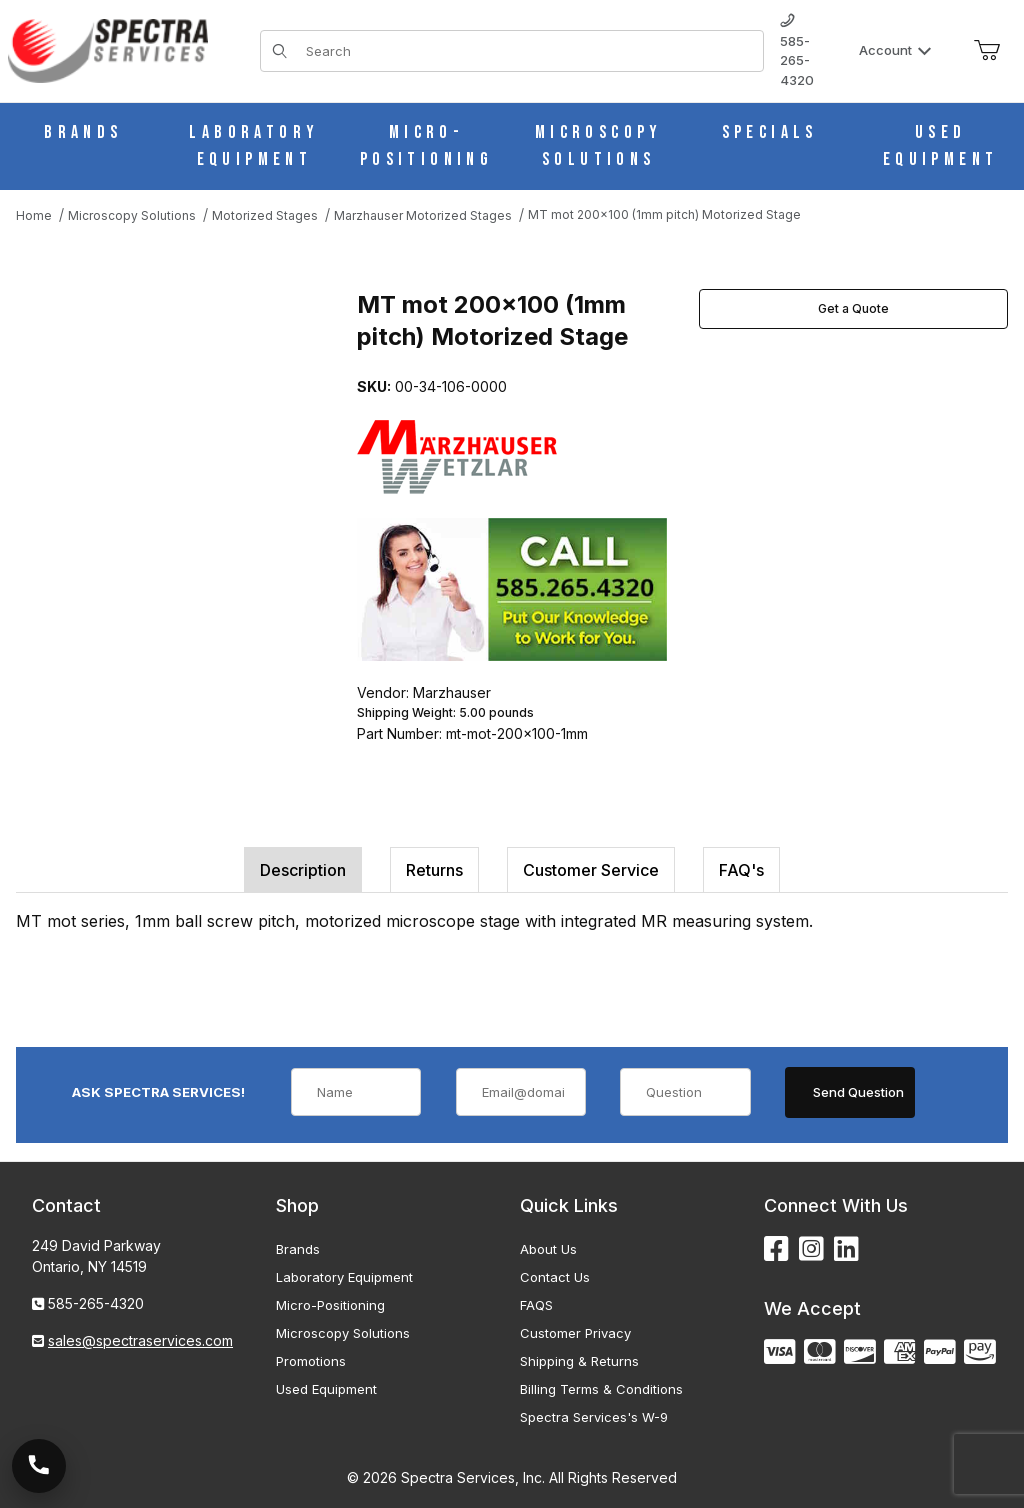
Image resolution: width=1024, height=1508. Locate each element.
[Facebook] (776, 1249)
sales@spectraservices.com (140, 1340)
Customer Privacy (575, 1333)
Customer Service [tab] (591, 870)
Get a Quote (853, 308)
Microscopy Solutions (343, 1333)
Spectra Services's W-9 (594, 1417)
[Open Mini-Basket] (987, 51)
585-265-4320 (797, 51)
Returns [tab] (434, 870)
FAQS (536, 1305)
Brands (298, 1249)
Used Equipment (326, 1389)
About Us (548, 1249)
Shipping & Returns (579, 1361)
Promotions (311, 1361)
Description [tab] (303, 870)
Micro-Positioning (330, 1305)
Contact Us (555, 1277)
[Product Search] (528, 51)
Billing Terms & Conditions (601, 1389)
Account (895, 50)
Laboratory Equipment (344, 1277)
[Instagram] (811, 1249)
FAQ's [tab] (741, 870)
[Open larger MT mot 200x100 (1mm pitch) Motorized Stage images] (180, 433)
